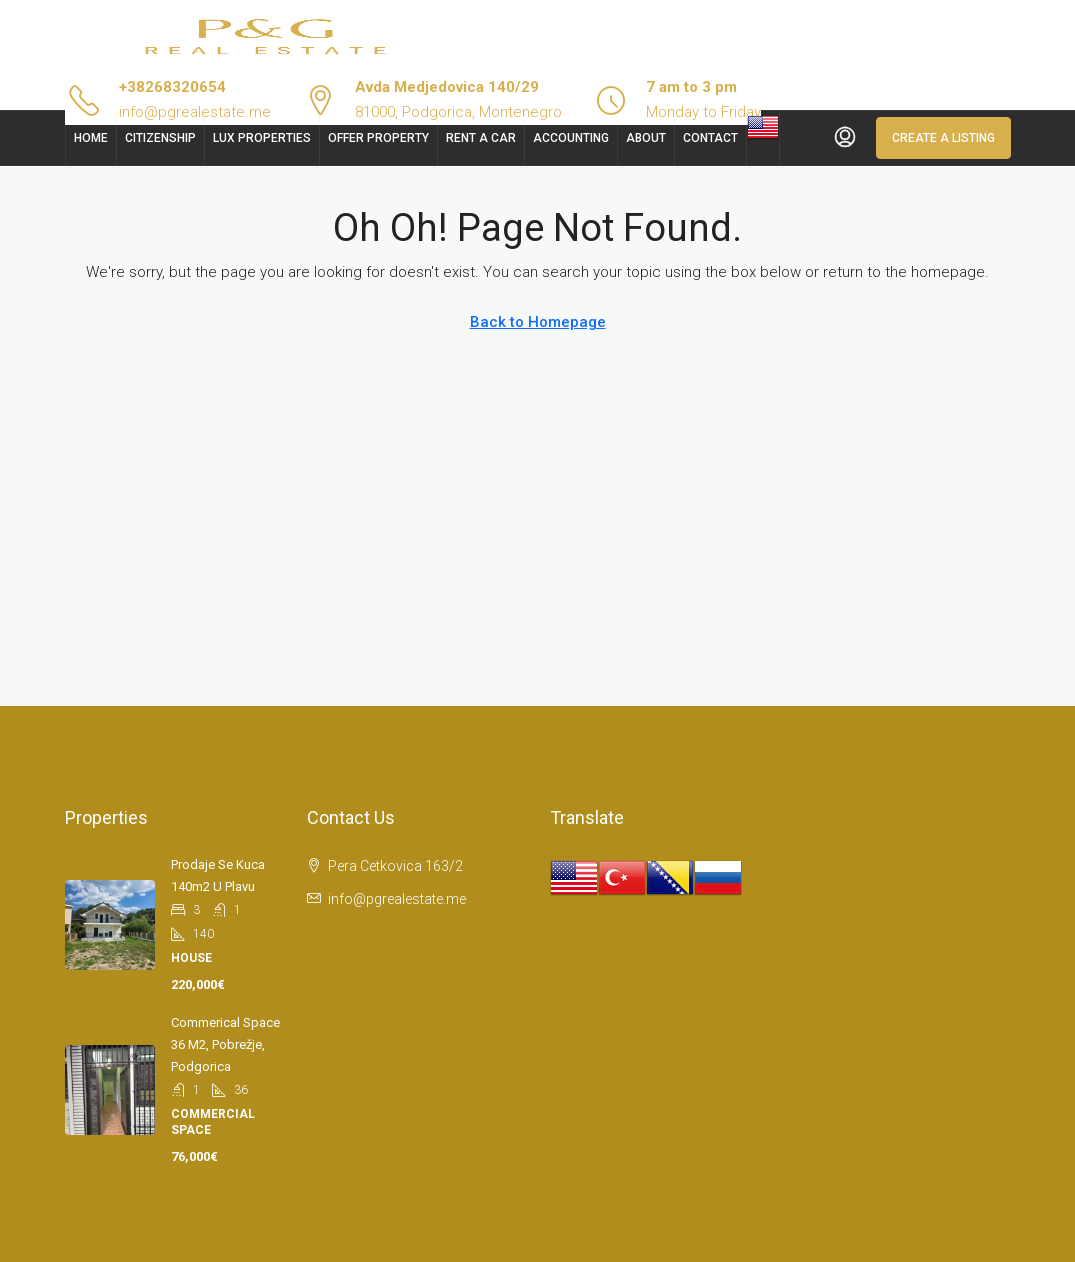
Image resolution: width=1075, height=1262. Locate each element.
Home (91, 138)
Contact (710, 138)
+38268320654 (172, 87)
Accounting (571, 138)
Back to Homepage (538, 322)
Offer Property (378, 138)
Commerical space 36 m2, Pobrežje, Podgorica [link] (225, 1044)
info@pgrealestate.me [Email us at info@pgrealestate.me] (397, 899)
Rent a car (481, 138)
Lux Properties (262, 138)
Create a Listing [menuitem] (943, 138)
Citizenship (160, 138)
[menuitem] (845, 138)
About (646, 138)
